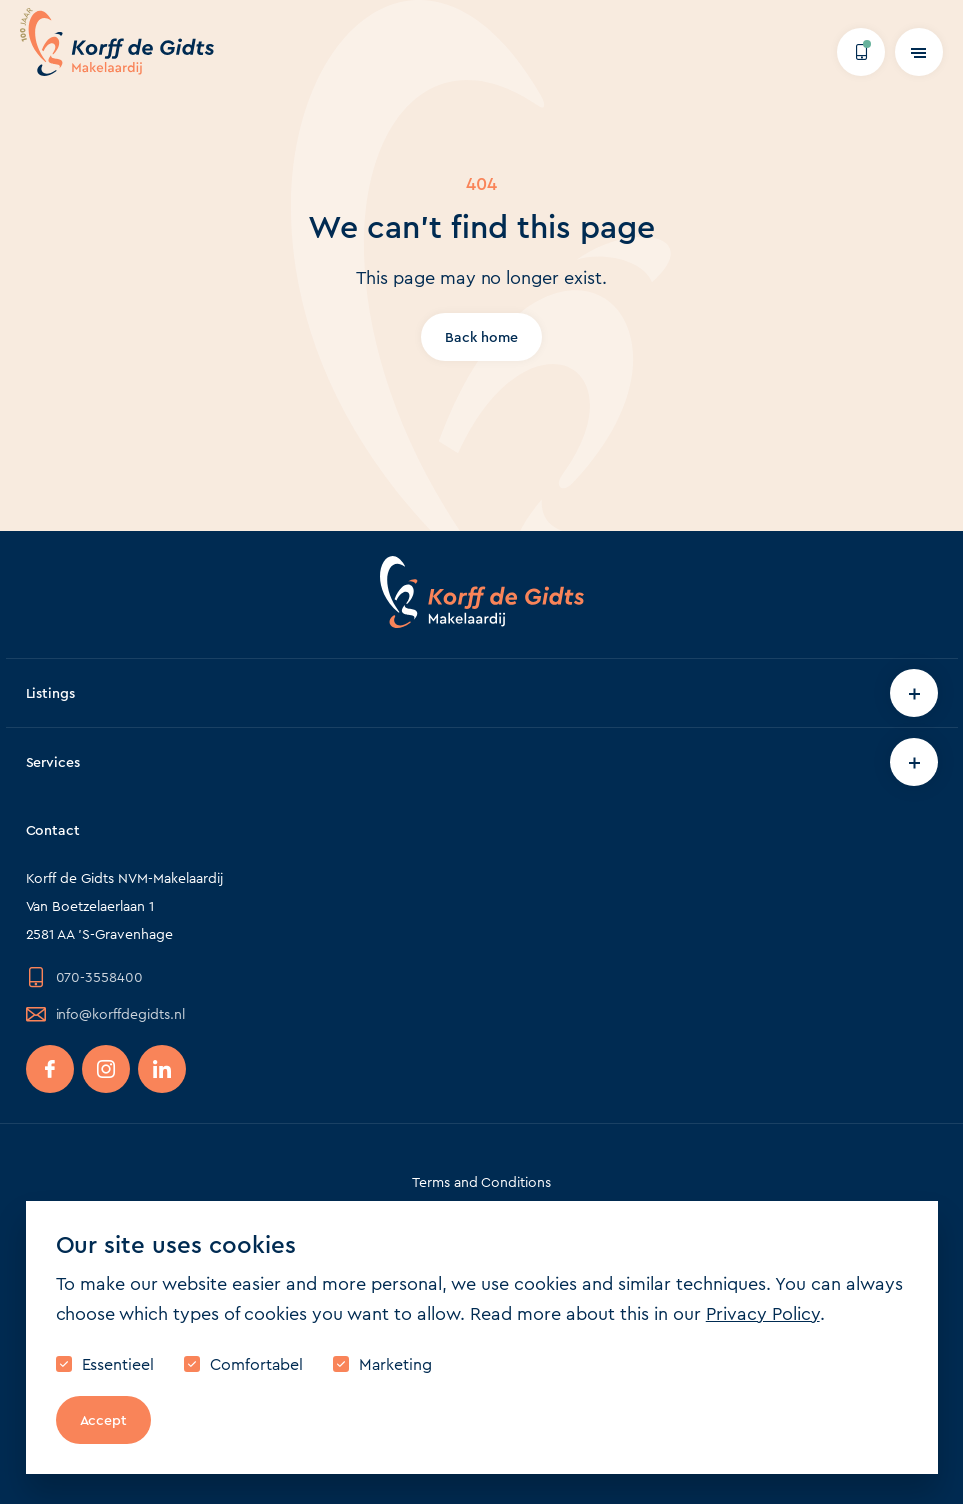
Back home (481, 337)
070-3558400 (85, 977)
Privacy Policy (763, 1314)
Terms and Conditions (482, 1182)
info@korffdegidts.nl (106, 1014)
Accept (104, 1420)
